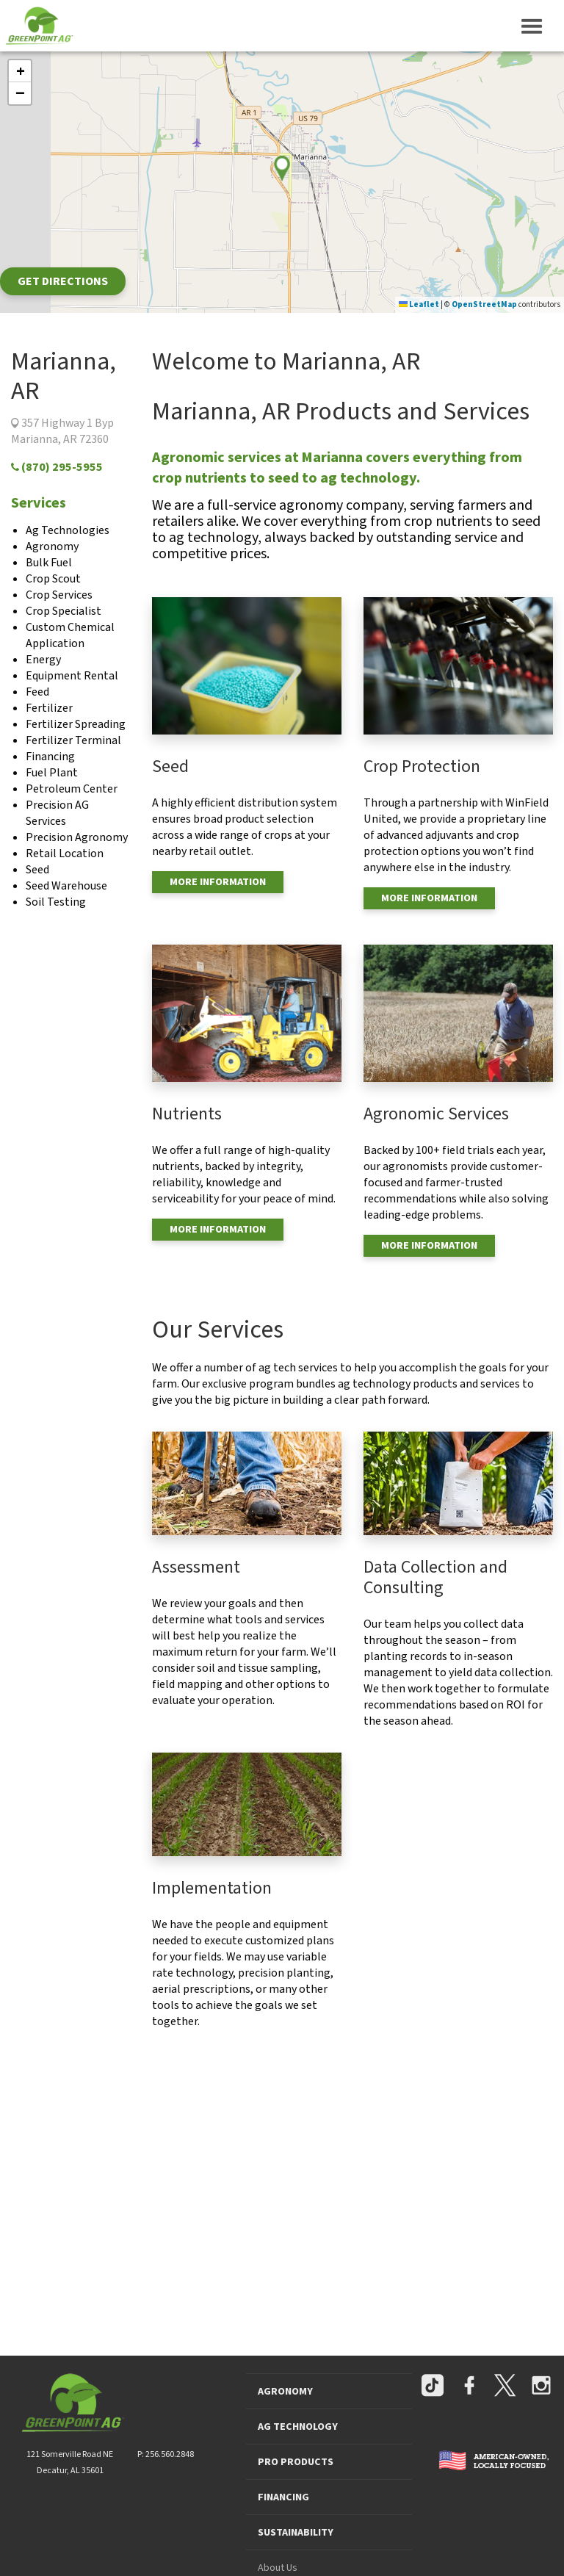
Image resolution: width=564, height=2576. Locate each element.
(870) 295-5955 (57, 467)
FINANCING (283, 2497)
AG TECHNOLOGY (298, 2427)
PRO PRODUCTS (295, 2462)
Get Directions (63, 281)
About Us (277, 2568)
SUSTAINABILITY (295, 2532)
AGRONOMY (285, 2391)
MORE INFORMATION (218, 882)
